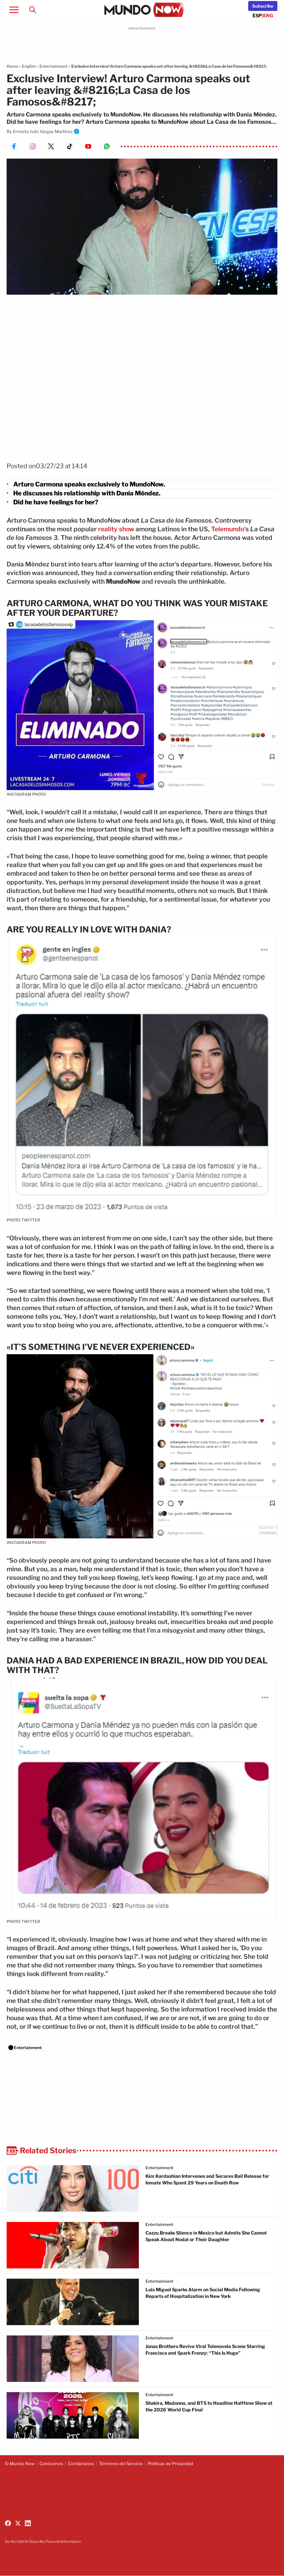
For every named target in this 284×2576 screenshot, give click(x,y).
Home (12, 66)
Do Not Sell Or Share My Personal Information (43, 2541)
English (28, 66)
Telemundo (227, 529)
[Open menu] (14, 9)
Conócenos (51, 2463)
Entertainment (53, 66)
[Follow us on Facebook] (8, 2523)
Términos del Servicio (121, 2463)
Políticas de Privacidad (170, 2463)
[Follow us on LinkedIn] (28, 2523)
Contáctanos (81, 2463)
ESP (257, 15)
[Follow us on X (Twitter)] (18, 2523)
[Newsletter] (262, 6)
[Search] (32, 9)
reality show (116, 529)
